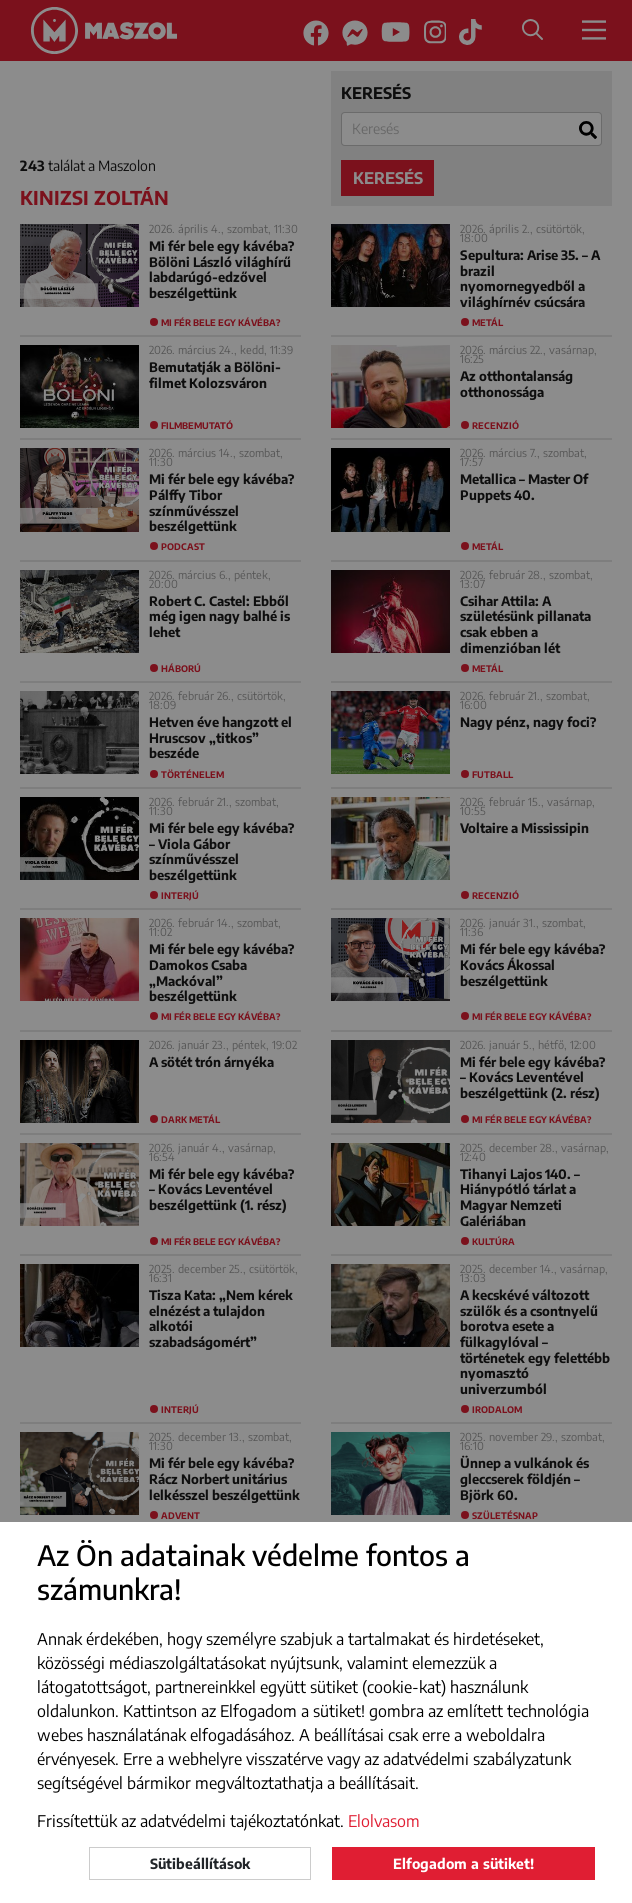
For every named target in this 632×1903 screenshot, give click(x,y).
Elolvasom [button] (384, 1821)
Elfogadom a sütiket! (463, 1863)
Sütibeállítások (200, 1863)
